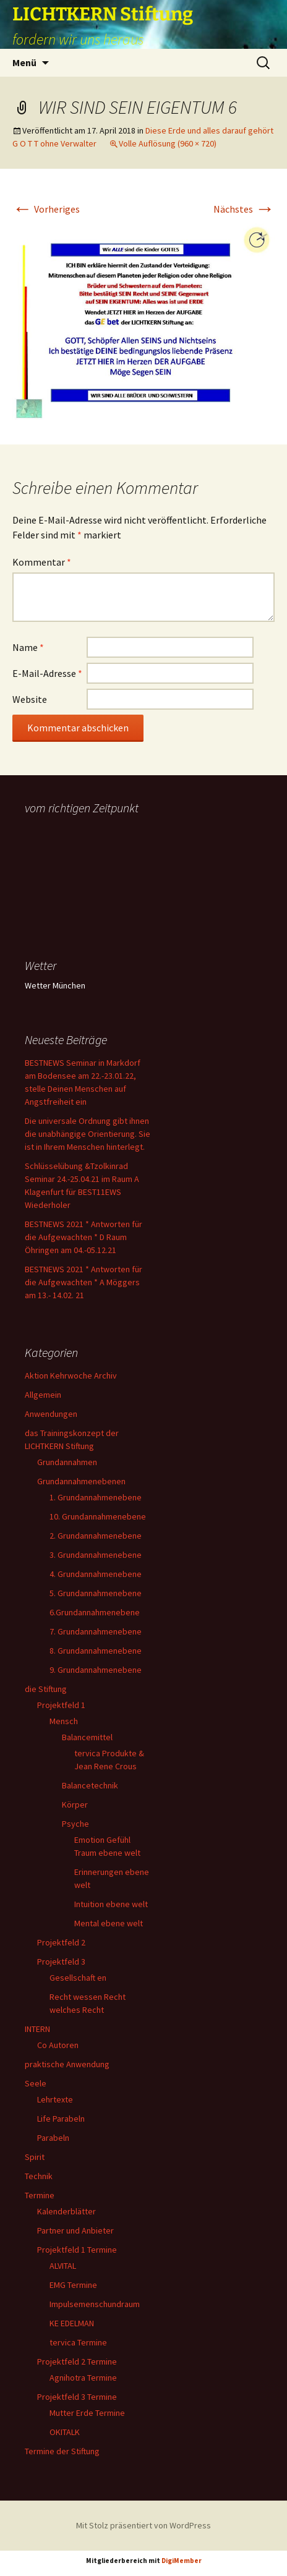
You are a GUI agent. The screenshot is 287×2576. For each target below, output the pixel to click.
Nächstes (244, 209)
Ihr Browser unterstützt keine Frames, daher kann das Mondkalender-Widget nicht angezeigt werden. (88, 868)
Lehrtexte (55, 2099)
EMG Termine (73, 2284)
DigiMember (181, 2560)
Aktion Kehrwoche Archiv (71, 1375)
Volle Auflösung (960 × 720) (167, 143)
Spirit (35, 2156)
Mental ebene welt (108, 1923)
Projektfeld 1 (61, 1705)
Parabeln (53, 2137)
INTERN (37, 2028)
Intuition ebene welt (111, 1904)
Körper (75, 1804)
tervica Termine (78, 2342)
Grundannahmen (67, 1462)
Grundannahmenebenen (81, 1481)
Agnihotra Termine (83, 2377)
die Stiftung (46, 1688)
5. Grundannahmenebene (95, 1593)
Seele (35, 2083)
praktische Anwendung (67, 2064)
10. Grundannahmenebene (97, 1516)
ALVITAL (62, 2265)
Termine (39, 2195)
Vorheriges (46, 209)
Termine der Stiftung (62, 2451)
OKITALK (64, 2432)
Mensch (63, 1721)
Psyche (75, 1823)
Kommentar (41, 562)
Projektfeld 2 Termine (77, 2361)
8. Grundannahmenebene (95, 1650)
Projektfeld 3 (61, 1961)
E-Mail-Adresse (47, 673)
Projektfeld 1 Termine (77, 2249)
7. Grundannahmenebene (95, 1631)
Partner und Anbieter (75, 2230)
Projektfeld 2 (61, 1942)
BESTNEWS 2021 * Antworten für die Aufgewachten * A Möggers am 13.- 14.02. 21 (83, 1282)
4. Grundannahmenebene (95, 1573)
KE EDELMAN (71, 2323)
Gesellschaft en (77, 1977)
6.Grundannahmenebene (94, 1612)
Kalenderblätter (66, 2211)
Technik (39, 2176)
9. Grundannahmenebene (95, 1669)
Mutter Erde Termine (87, 2412)
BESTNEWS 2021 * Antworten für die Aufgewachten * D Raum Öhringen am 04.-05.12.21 (83, 1237)
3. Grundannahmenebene (95, 1554)
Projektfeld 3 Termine (77, 2396)
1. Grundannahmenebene (95, 1497)
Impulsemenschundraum (94, 2304)
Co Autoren (58, 2045)
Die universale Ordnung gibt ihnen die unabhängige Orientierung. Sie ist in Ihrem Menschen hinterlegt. (87, 1133)
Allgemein (43, 1394)
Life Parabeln (61, 2118)
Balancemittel (87, 1737)
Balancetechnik (90, 1785)
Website (29, 699)
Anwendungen (51, 1413)
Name (28, 647)
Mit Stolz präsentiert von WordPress (143, 2525)
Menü (24, 62)
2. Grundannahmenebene (95, 1535)
